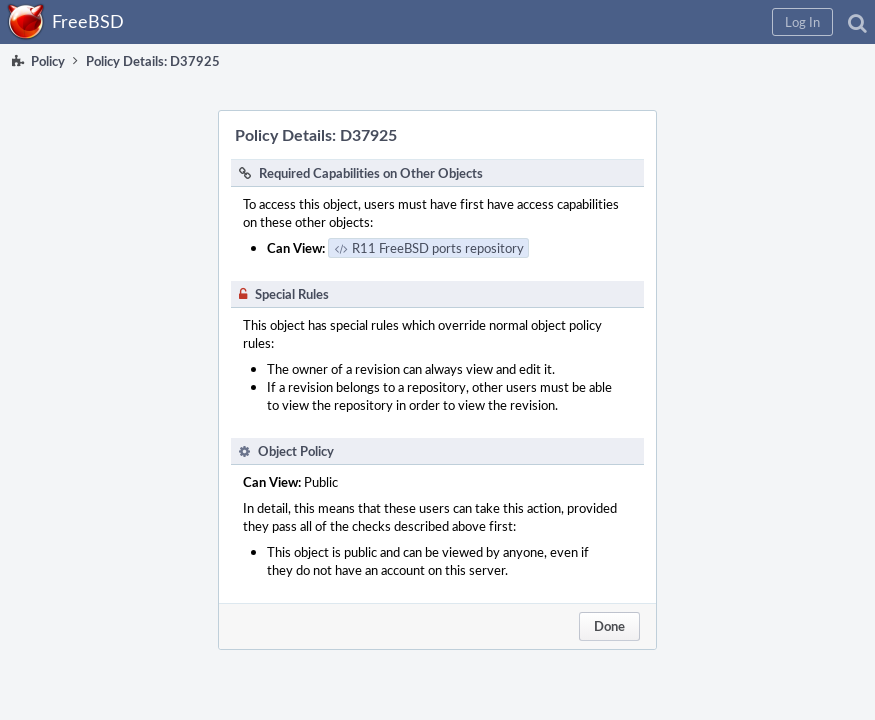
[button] (802, 22)
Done (609, 626)
